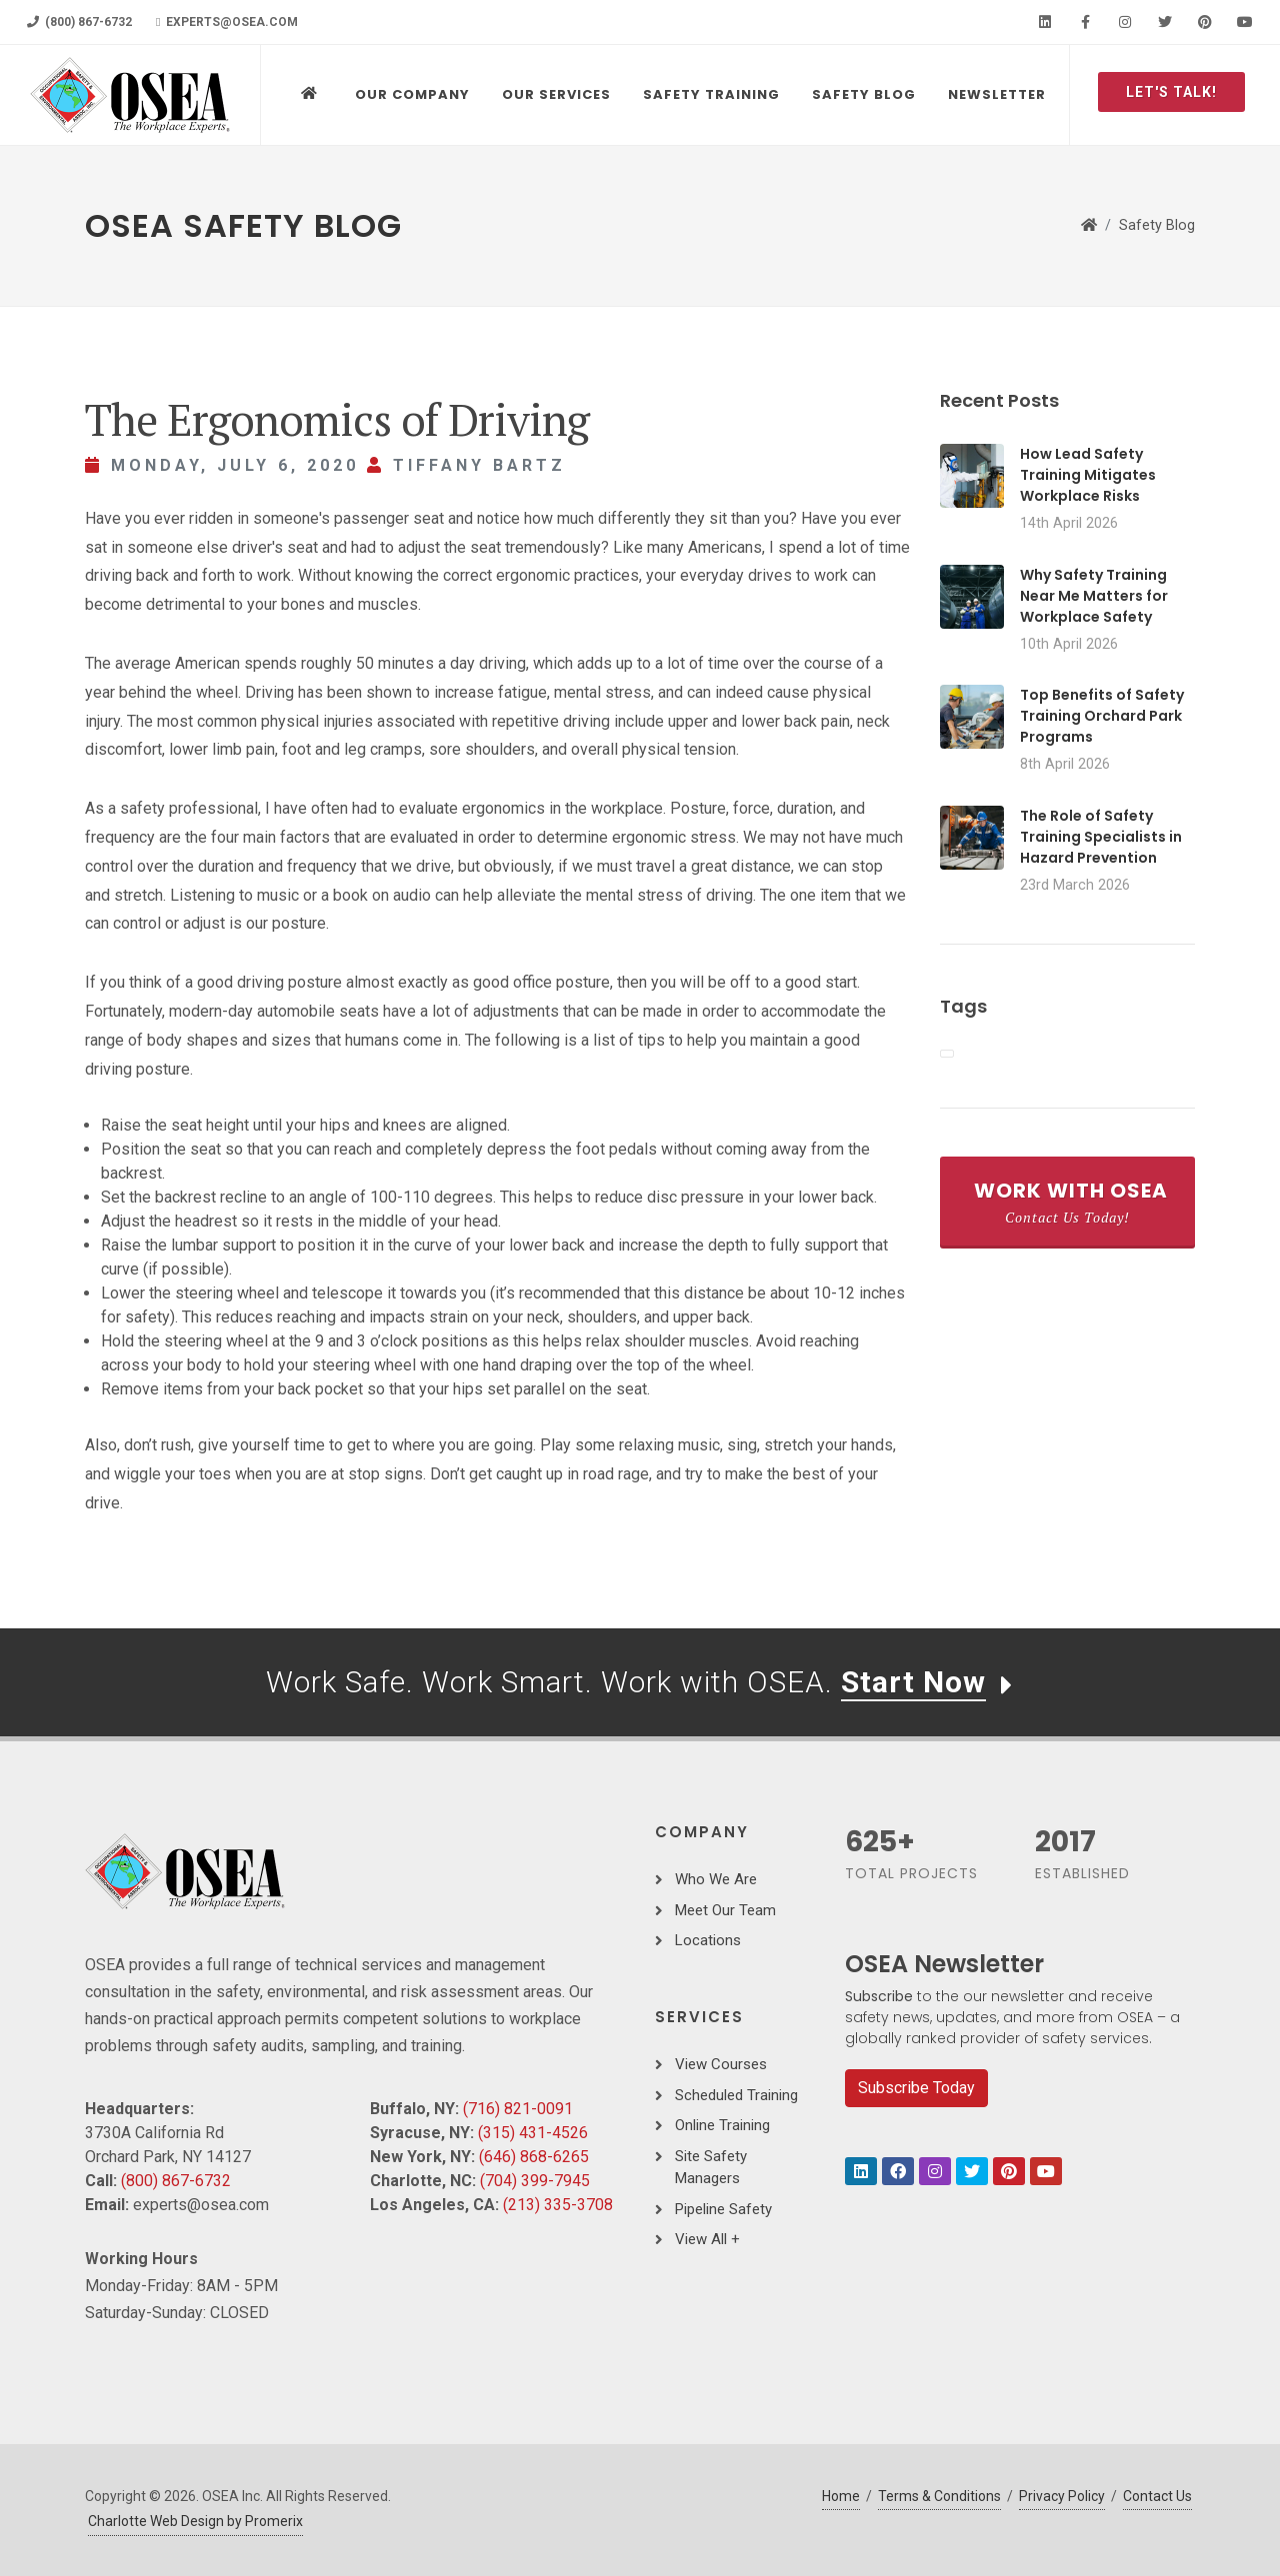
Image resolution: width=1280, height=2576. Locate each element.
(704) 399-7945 (535, 2180)
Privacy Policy (1062, 2496)
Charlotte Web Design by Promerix (195, 2521)
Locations (708, 1940)
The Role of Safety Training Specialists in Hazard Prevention (1101, 837)
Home (841, 2496)
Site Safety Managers (711, 2167)
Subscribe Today (916, 2087)
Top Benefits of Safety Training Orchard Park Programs (1102, 716)
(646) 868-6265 (534, 2156)
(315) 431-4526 (533, 2132)
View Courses (721, 2064)
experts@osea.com (227, 22)
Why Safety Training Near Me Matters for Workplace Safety (1094, 596)
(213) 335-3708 (558, 2204)
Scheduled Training (736, 2095)
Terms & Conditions (939, 2496)
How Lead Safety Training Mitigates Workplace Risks (1088, 475)
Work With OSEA (1071, 1202)
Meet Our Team (725, 1910)
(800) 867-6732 (79, 22)
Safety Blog (1157, 225)
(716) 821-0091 (518, 2108)
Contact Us (1157, 2496)
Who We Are (716, 1879)
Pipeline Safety (723, 2209)
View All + (707, 2239)
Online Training (722, 2125)
